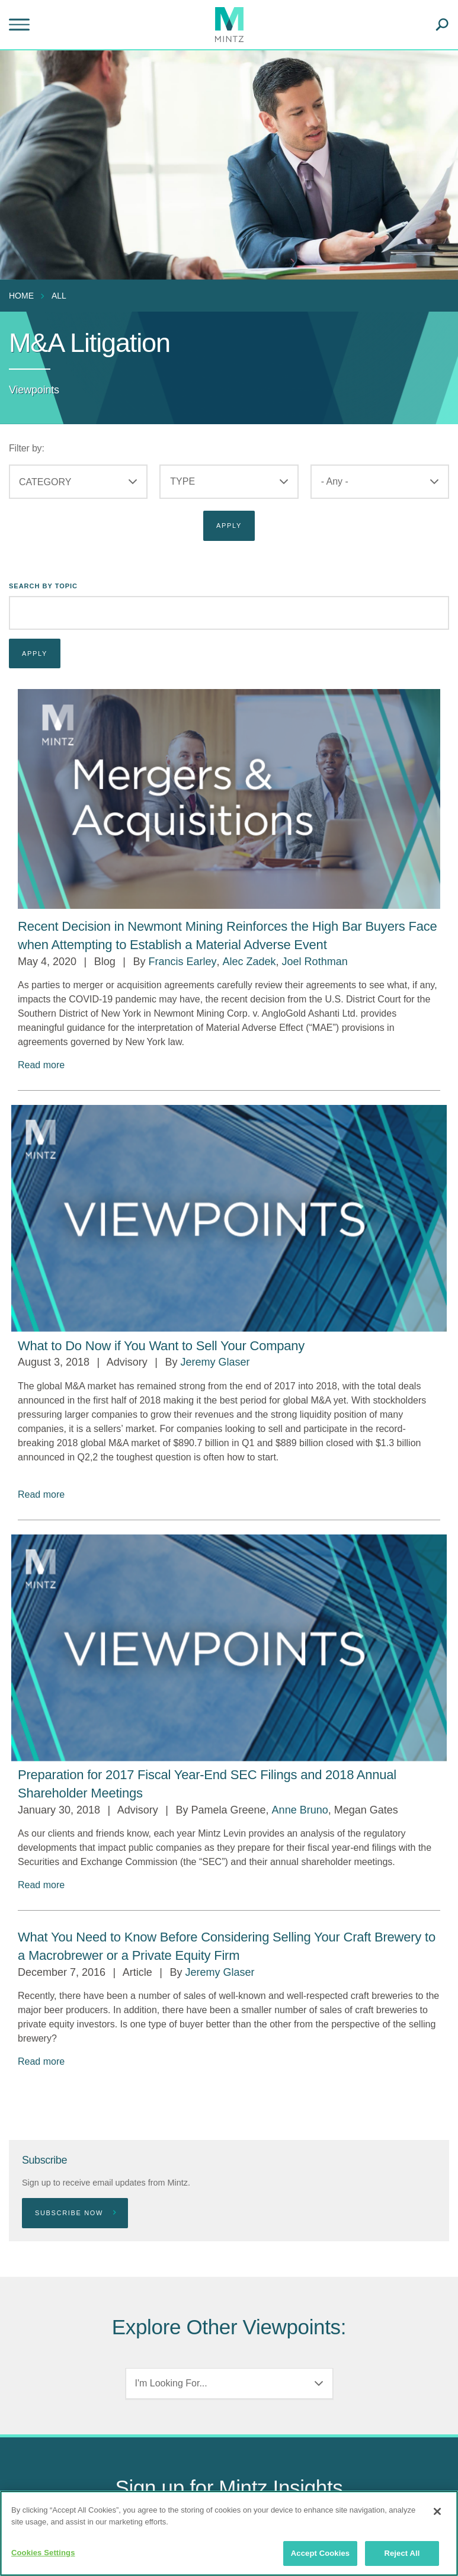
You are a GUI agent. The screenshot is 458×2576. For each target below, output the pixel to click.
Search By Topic (43, 585)
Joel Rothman (315, 961)
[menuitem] (24, 296)
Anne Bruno (300, 1810)
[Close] (437, 2511)
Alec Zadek (249, 961)
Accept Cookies (320, 2553)
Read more (41, 1065)
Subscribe (44, 2160)
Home (21, 295)
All (59, 295)
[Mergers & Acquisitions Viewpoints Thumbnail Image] (229, 799)
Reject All (401, 2553)
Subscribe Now (76, 2212)
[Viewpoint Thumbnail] (229, 1218)
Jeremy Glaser (215, 1362)
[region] (229, 2533)
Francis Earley (182, 961)
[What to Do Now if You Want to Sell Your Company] (161, 1345)
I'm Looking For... (171, 2383)
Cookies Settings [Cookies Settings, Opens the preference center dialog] (43, 2552)
